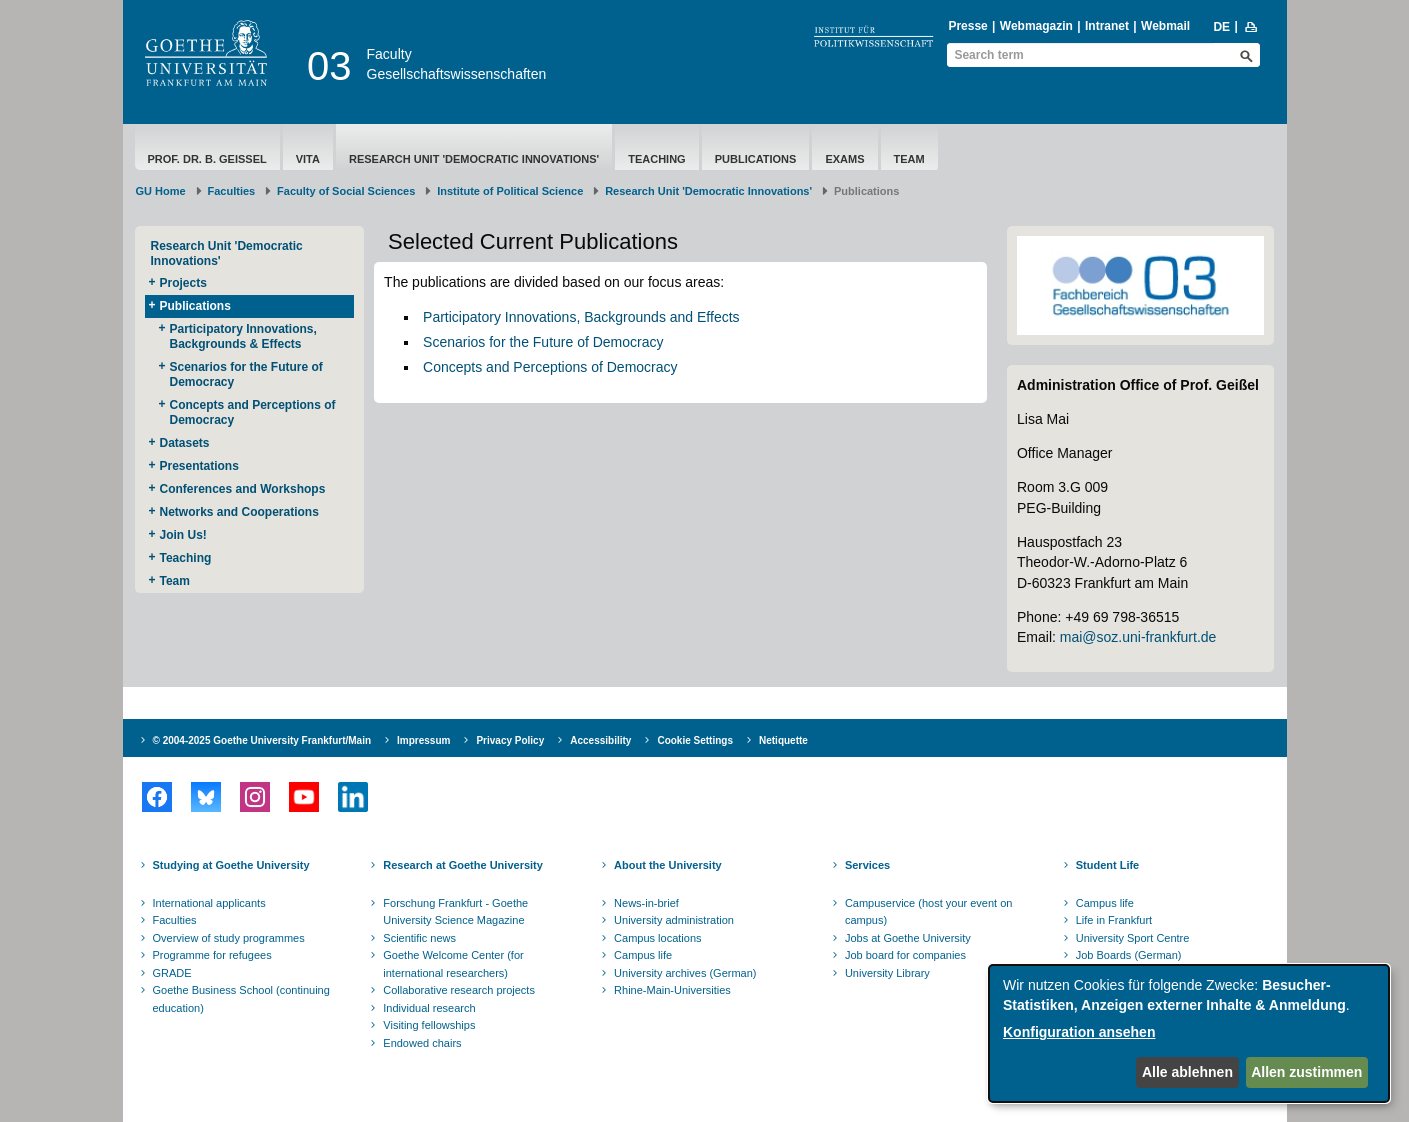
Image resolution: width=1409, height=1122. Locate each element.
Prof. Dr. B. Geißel (207, 159)
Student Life (1108, 865)
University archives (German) (685, 973)
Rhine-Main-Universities (672, 990)
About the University (668, 865)
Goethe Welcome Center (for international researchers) (453, 964)
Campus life (643, 955)
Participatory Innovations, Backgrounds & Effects (243, 336)
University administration (674, 920)
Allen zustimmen (1306, 1072)
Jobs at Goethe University (908, 938)
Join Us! (183, 535)
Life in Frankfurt (1114, 920)
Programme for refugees (212, 955)
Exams (844, 159)
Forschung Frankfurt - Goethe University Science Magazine (455, 912)
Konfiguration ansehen (1079, 1032)
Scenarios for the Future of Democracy (246, 374)
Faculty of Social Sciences (346, 191)
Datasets (185, 443)
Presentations (199, 466)
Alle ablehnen (1187, 1072)
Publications (756, 159)
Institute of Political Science (510, 191)
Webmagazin (1036, 26)
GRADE (172, 973)
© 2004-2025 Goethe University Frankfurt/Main (262, 740)
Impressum (423, 740)
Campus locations (657, 938)
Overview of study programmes (229, 938)
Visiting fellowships (429, 1025)
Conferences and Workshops (243, 489)
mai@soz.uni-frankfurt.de (1138, 637)
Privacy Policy (510, 740)
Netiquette (783, 740)
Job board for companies (905, 955)
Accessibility (600, 740)
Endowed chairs (422, 1043)
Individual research (429, 1008)
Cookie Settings (695, 740)
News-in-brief (646, 903)
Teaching (656, 159)
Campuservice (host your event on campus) (929, 912)
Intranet (1107, 26)
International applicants (209, 903)
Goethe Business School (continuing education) (241, 999)
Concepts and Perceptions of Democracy (253, 412)
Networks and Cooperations (239, 512)
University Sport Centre (1133, 938)
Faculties (232, 191)
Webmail (1165, 26)
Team (909, 159)
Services (867, 865)
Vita (308, 159)
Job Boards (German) (1129, 955)
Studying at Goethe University (231, 865)
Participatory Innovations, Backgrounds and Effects (581, 317)
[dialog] (1189, 1033)
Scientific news (419, 938)
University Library (887, 973)
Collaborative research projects (459, 990)
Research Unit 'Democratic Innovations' (474, 159)
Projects (183, 283)
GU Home (161, 191)
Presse (967, 26)
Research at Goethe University (463, 865)
